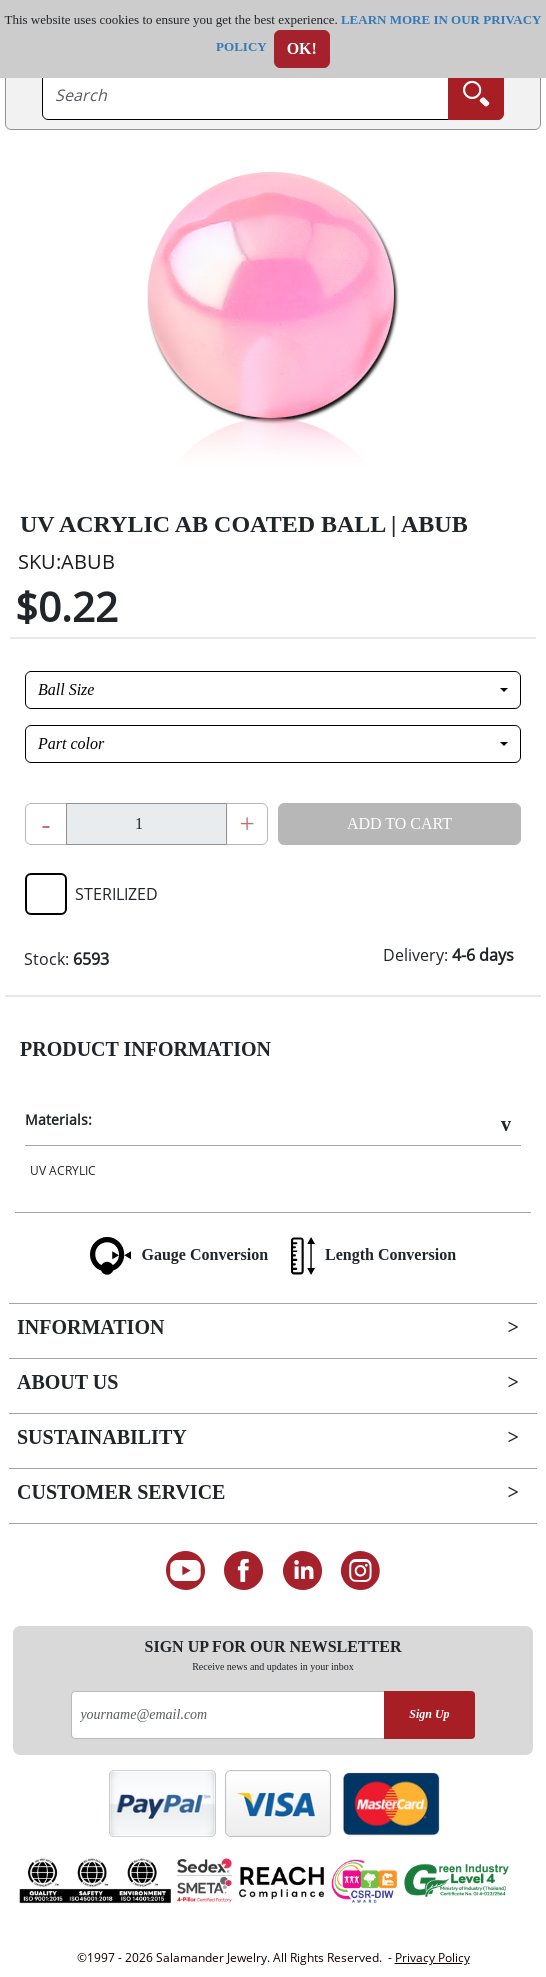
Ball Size (66, 689)
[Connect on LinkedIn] (302, 1571)
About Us (67, 1382)
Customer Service (121, 1492)
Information (90, 1327)
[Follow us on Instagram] (361, 1571)
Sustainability (102, 1437)
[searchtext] (245, 95)
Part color (71, 743)
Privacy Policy (432, 1957)
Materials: (58, 1119)
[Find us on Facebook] (243, 1571)
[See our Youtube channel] (185, 1571)
